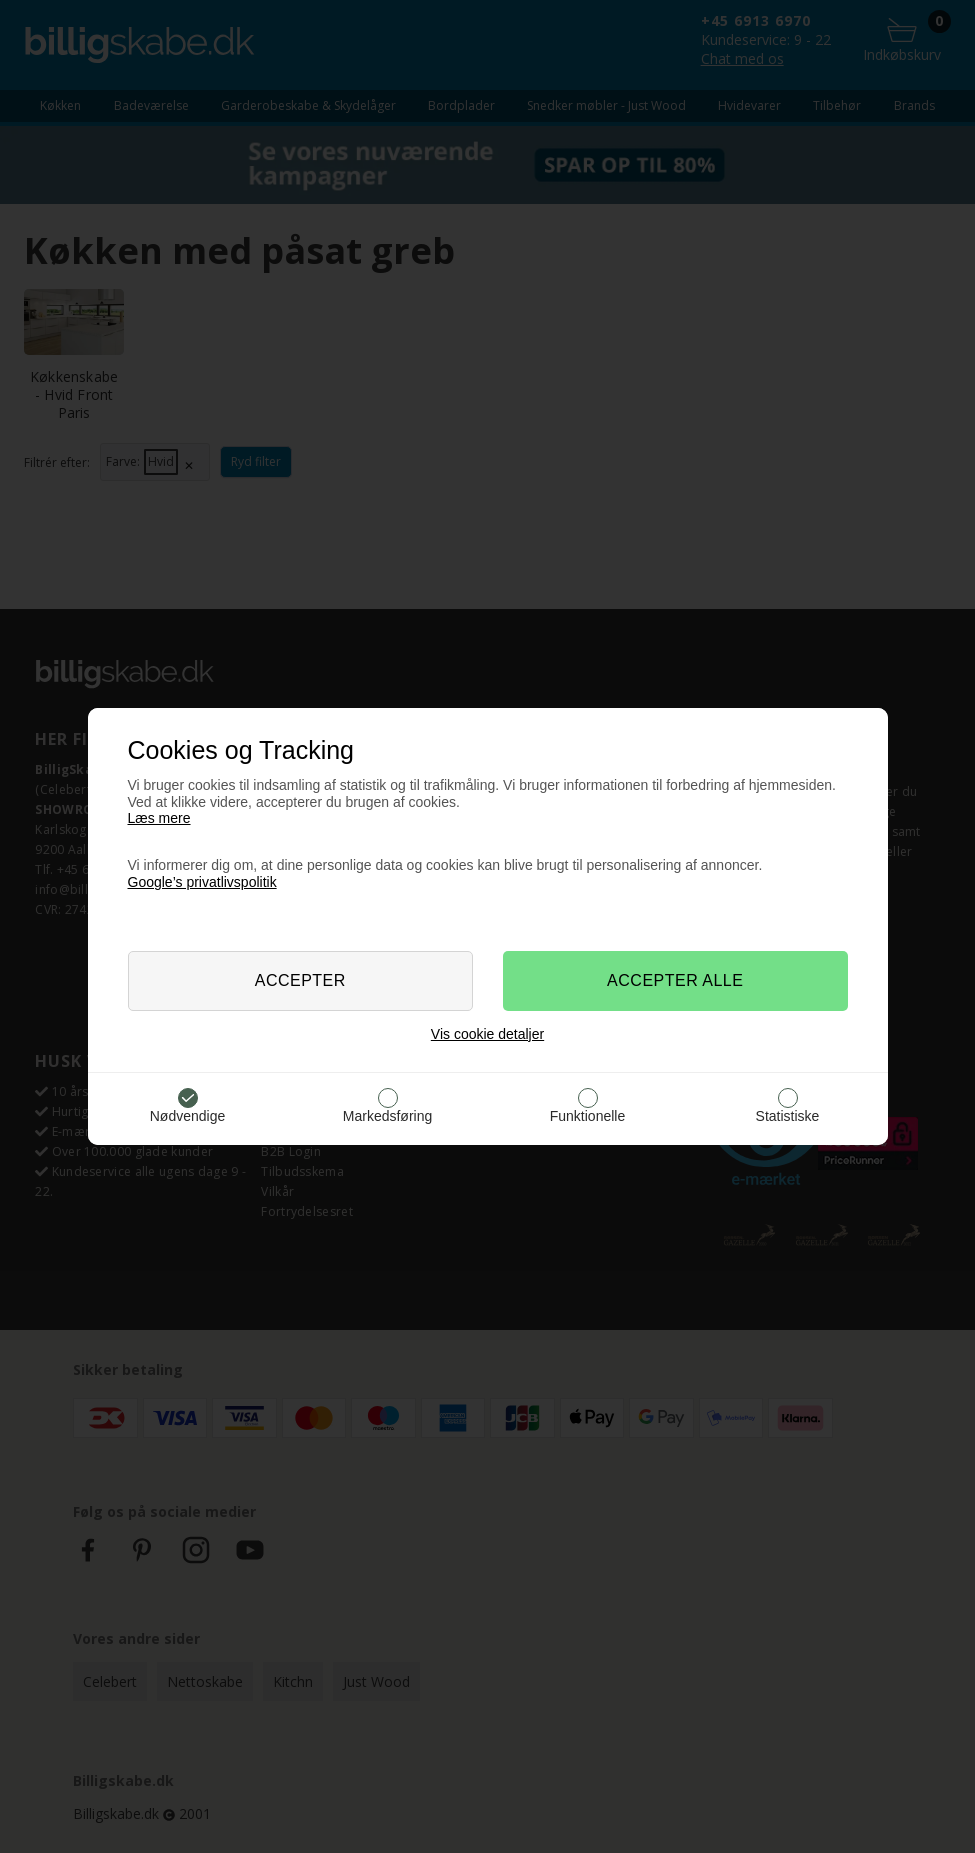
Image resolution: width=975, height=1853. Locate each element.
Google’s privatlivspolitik (202, 882)
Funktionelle (588, 1116)
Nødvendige (188, 1116)
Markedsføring (387, 1116)
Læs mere (159, 818)
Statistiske (788, 1116)
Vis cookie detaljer (487, 1034)
